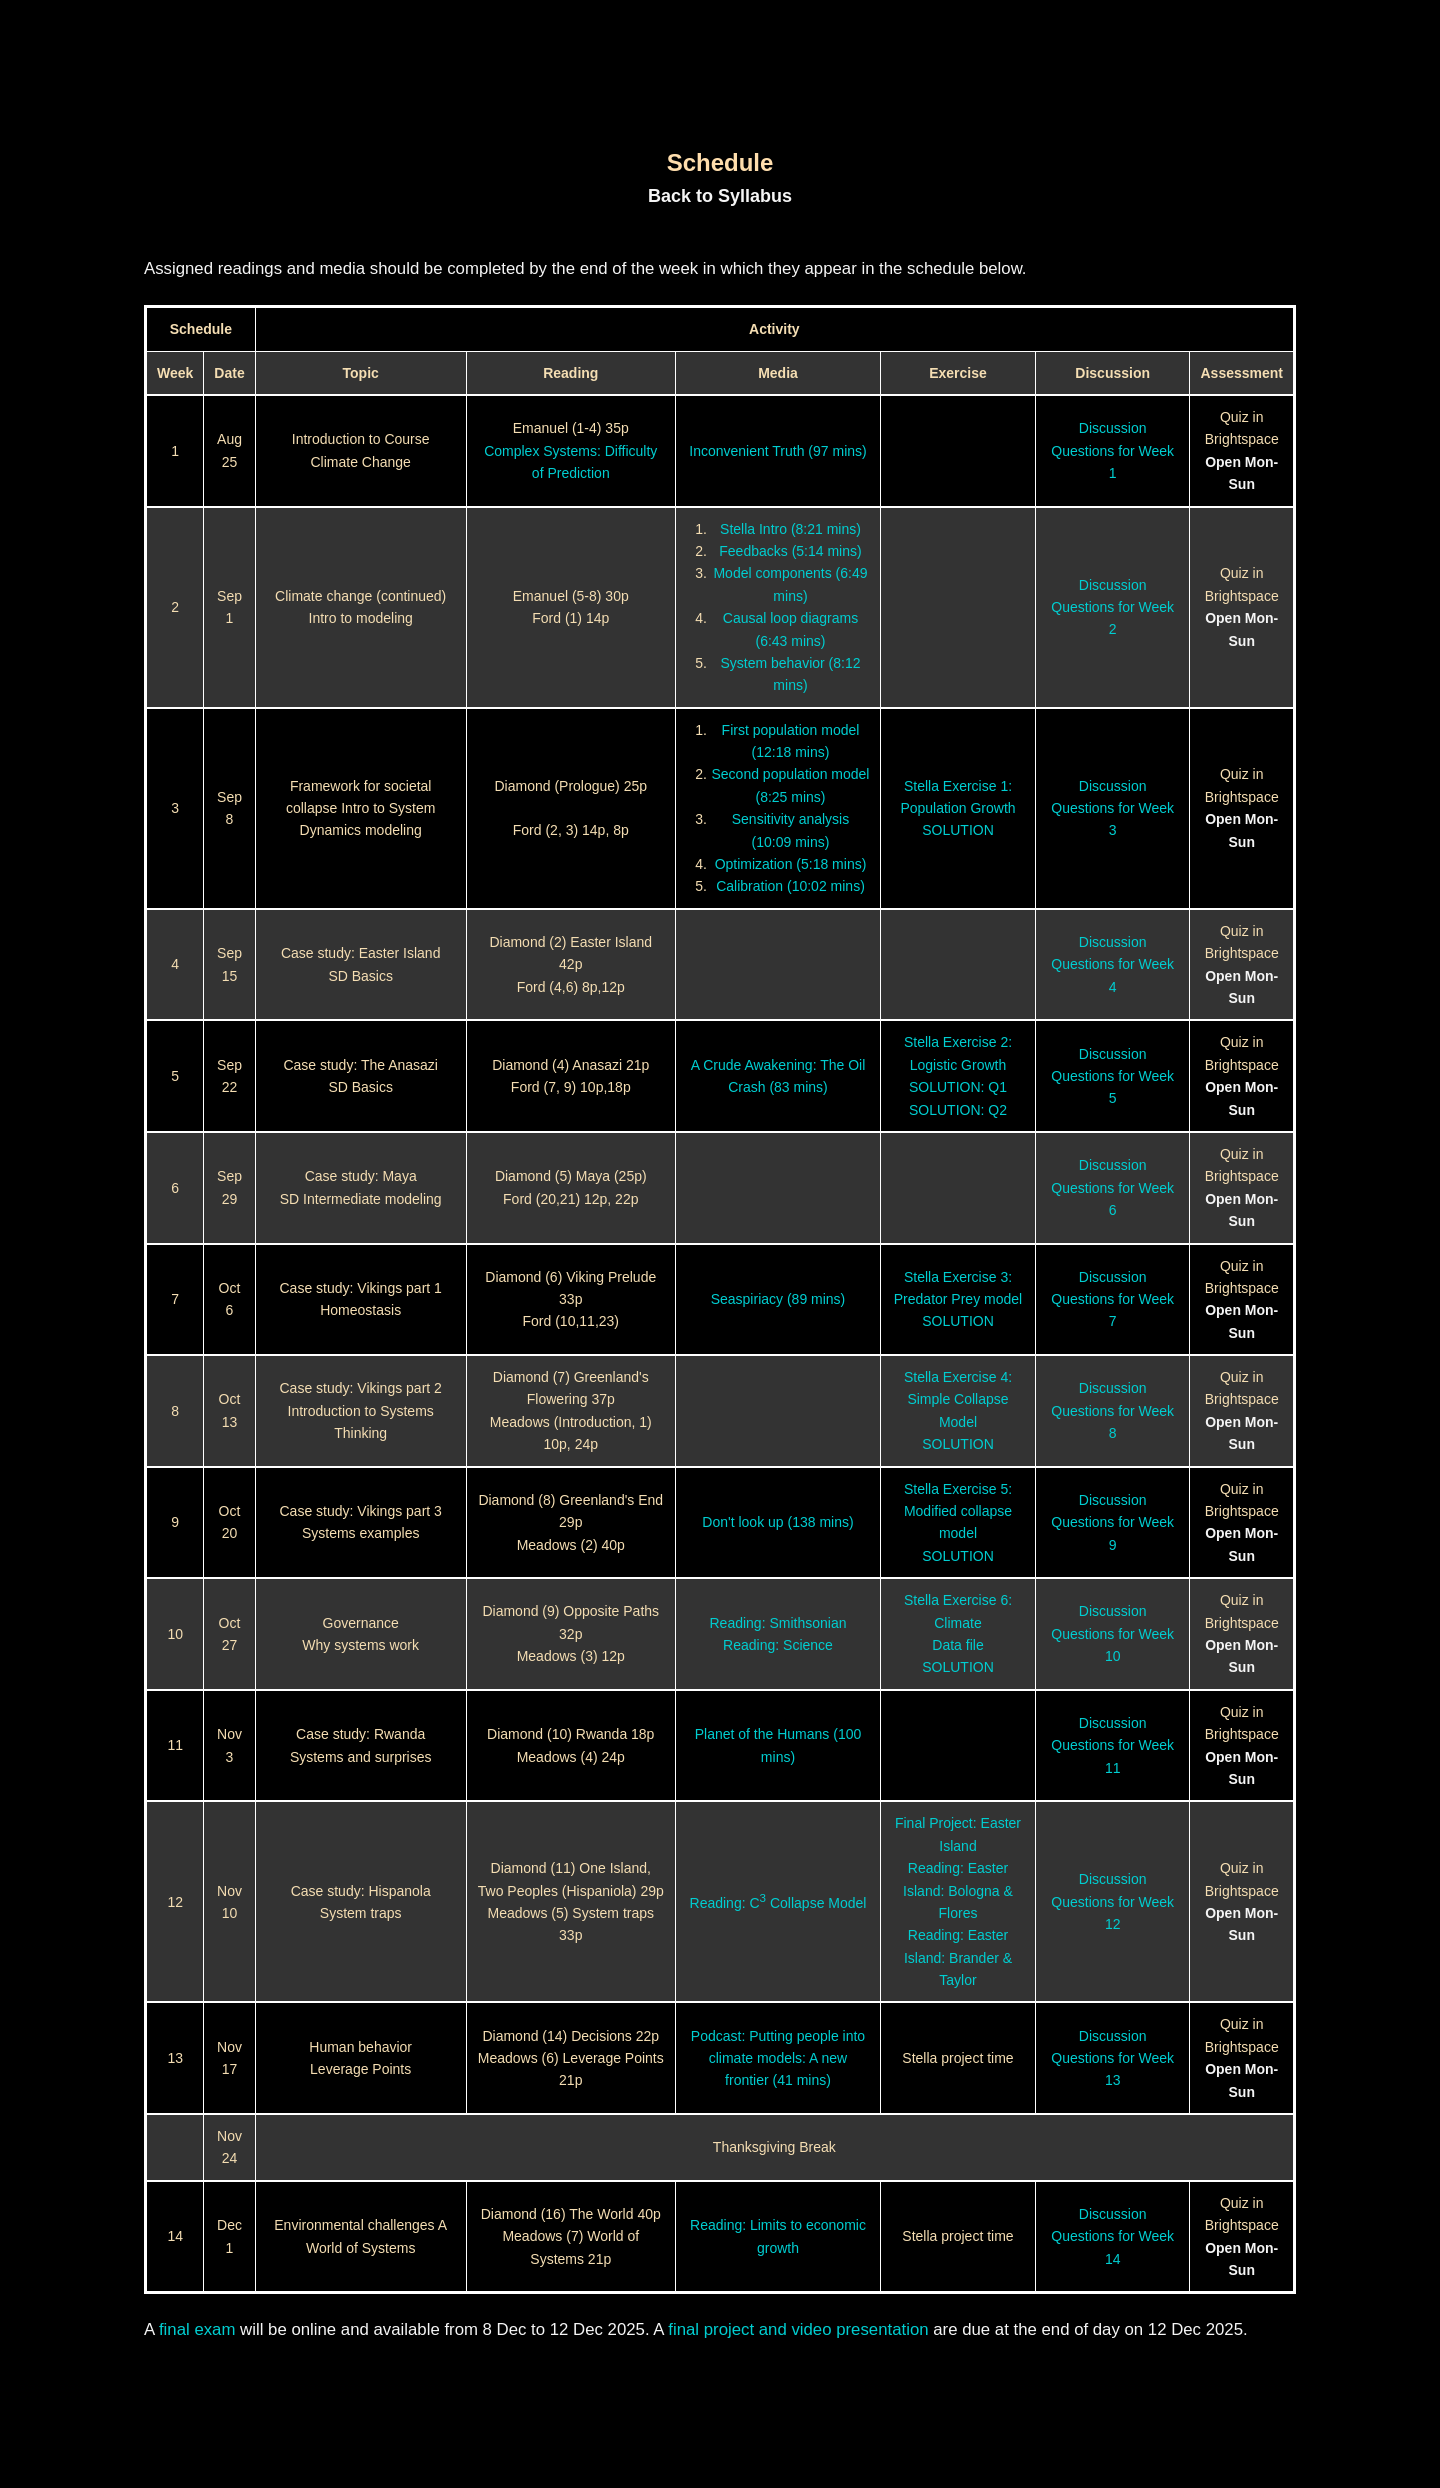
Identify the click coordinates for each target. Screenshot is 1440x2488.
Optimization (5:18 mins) (791, 864)
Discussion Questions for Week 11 (1112, 1745)
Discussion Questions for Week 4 (1112, 964)
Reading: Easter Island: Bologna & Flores (958, 1890)
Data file (957, 1645)
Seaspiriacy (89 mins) (778, 1299)
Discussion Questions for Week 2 (1112, 607)
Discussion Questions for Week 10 (1112, 1633)
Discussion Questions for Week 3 (1112, 808)
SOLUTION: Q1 (958, 1087)
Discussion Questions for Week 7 (1112, 1299)
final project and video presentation (798, 2329)
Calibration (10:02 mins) (790, 886)
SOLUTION (958, 830)
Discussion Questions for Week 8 (1112, 1410)
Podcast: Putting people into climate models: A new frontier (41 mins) (778, 2058)
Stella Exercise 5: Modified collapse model (958, 1511)
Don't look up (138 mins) (777, 1522)
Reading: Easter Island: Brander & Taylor (958, 1957)
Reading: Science (778, 1645)
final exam (197, 2329)
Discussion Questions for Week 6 (1112, 1187)
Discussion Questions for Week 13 (1112, 2058)
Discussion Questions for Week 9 (1112, 1522)
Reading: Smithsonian (777, 1623)
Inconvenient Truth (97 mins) (777, 451)
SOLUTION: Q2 (958, 1110)
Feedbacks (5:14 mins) (790, 551)
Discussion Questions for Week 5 (1112, 1076)
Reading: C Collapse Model (778, 1903)
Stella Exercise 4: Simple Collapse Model (958, 1399)
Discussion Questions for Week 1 (1112, 450)
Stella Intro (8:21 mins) (790, 529)
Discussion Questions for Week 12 (1112, 1901)
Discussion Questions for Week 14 (1112, 2236)
